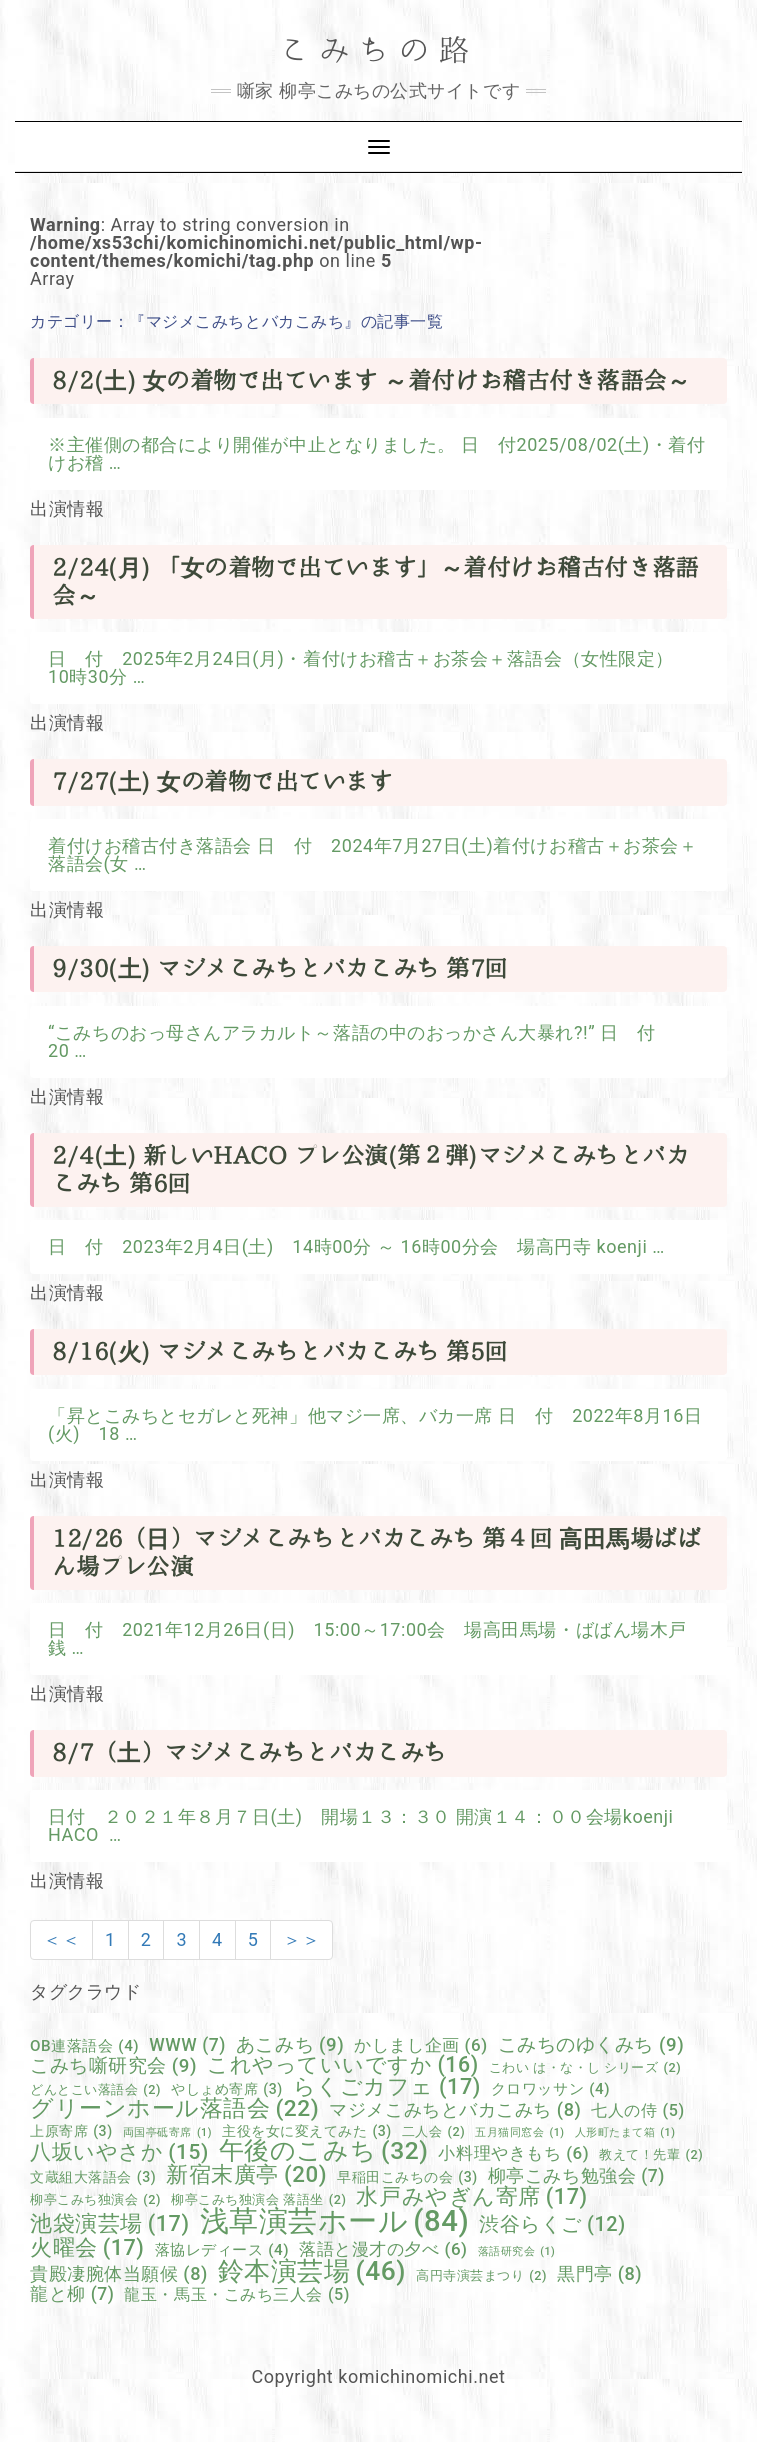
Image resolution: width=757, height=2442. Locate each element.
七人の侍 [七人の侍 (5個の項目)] (637, 2111)
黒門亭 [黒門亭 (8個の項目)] (599, 2274)
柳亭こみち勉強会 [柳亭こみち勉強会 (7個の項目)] (576, 2177)
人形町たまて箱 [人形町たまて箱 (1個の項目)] (625, 2133)
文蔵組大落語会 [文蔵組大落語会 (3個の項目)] (93, 2177)
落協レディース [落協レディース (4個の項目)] (222, 2250)
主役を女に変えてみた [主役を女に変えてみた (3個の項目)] (307, 2131)
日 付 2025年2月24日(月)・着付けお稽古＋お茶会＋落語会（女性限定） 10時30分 (370, 667)
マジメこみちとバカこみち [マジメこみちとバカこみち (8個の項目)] (455, 2110)
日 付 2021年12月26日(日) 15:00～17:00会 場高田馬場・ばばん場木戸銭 (367, 1638)
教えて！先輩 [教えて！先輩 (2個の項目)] (651, 2155)
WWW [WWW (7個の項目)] (187, 2046)
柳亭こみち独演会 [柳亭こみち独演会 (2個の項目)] (95, 2200)
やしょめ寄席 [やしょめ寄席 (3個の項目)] (227, 2089)
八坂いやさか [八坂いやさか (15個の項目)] (119, 2152)
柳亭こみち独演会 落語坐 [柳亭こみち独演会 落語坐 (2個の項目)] (258, 2200)
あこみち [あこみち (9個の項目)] (290, 2045)
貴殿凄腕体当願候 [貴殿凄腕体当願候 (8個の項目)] (119, 2274)
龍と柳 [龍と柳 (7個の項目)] (72, 2295)
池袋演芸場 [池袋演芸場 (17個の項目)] (110, 2224)
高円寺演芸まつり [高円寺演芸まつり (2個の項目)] (481, 2276)
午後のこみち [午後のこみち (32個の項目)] (324, 2151)
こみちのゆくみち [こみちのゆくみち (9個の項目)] (591, 2045)
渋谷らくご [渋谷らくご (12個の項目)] (552, 2225)
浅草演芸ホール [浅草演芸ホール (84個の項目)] (335, 2221)
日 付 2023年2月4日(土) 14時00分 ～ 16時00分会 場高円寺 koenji (350, 1246)
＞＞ (301, 1939)
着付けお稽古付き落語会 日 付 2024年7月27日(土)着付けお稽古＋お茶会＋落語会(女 (372, 854)
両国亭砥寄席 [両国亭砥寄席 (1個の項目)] (167, 2133)
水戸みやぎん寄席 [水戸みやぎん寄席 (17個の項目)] (471, 2197)
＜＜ (61, 1939)
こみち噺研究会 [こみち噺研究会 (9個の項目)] (113, 2066)
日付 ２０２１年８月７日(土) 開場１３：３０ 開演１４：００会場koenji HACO (361, 1825)
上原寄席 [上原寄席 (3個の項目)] (71, 2131)
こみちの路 (379, 50)
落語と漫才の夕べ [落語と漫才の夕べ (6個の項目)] (383, 2249)
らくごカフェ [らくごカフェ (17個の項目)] (387, 2087)
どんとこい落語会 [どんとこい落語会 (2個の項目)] (95, 2090)
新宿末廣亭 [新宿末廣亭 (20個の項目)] (246, 2174)
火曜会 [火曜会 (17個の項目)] (87, 2248)
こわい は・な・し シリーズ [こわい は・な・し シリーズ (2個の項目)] (585, 2068)
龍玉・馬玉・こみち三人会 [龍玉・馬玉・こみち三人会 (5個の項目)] (237, 2295)
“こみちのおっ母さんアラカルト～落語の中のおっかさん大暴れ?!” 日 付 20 (361, 1041)
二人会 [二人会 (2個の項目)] (433, 2132)
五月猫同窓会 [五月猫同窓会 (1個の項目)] (519, 2133)
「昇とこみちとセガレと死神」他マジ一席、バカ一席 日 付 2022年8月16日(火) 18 (375, 1424)
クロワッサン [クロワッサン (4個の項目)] (550, 2089)
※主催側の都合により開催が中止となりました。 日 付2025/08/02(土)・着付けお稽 (376, 453)
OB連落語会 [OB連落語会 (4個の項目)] (84, 2046)
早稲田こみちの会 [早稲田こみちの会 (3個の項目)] (407, 2177)
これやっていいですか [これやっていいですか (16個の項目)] (343, 2064)
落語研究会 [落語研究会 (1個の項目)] (517, 2252)
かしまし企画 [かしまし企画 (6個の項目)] (420, 2045)
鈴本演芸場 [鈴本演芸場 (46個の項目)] (312, 2271)
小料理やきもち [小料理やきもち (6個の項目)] (513, 2153)
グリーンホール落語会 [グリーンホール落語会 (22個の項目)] (174, 2109)
